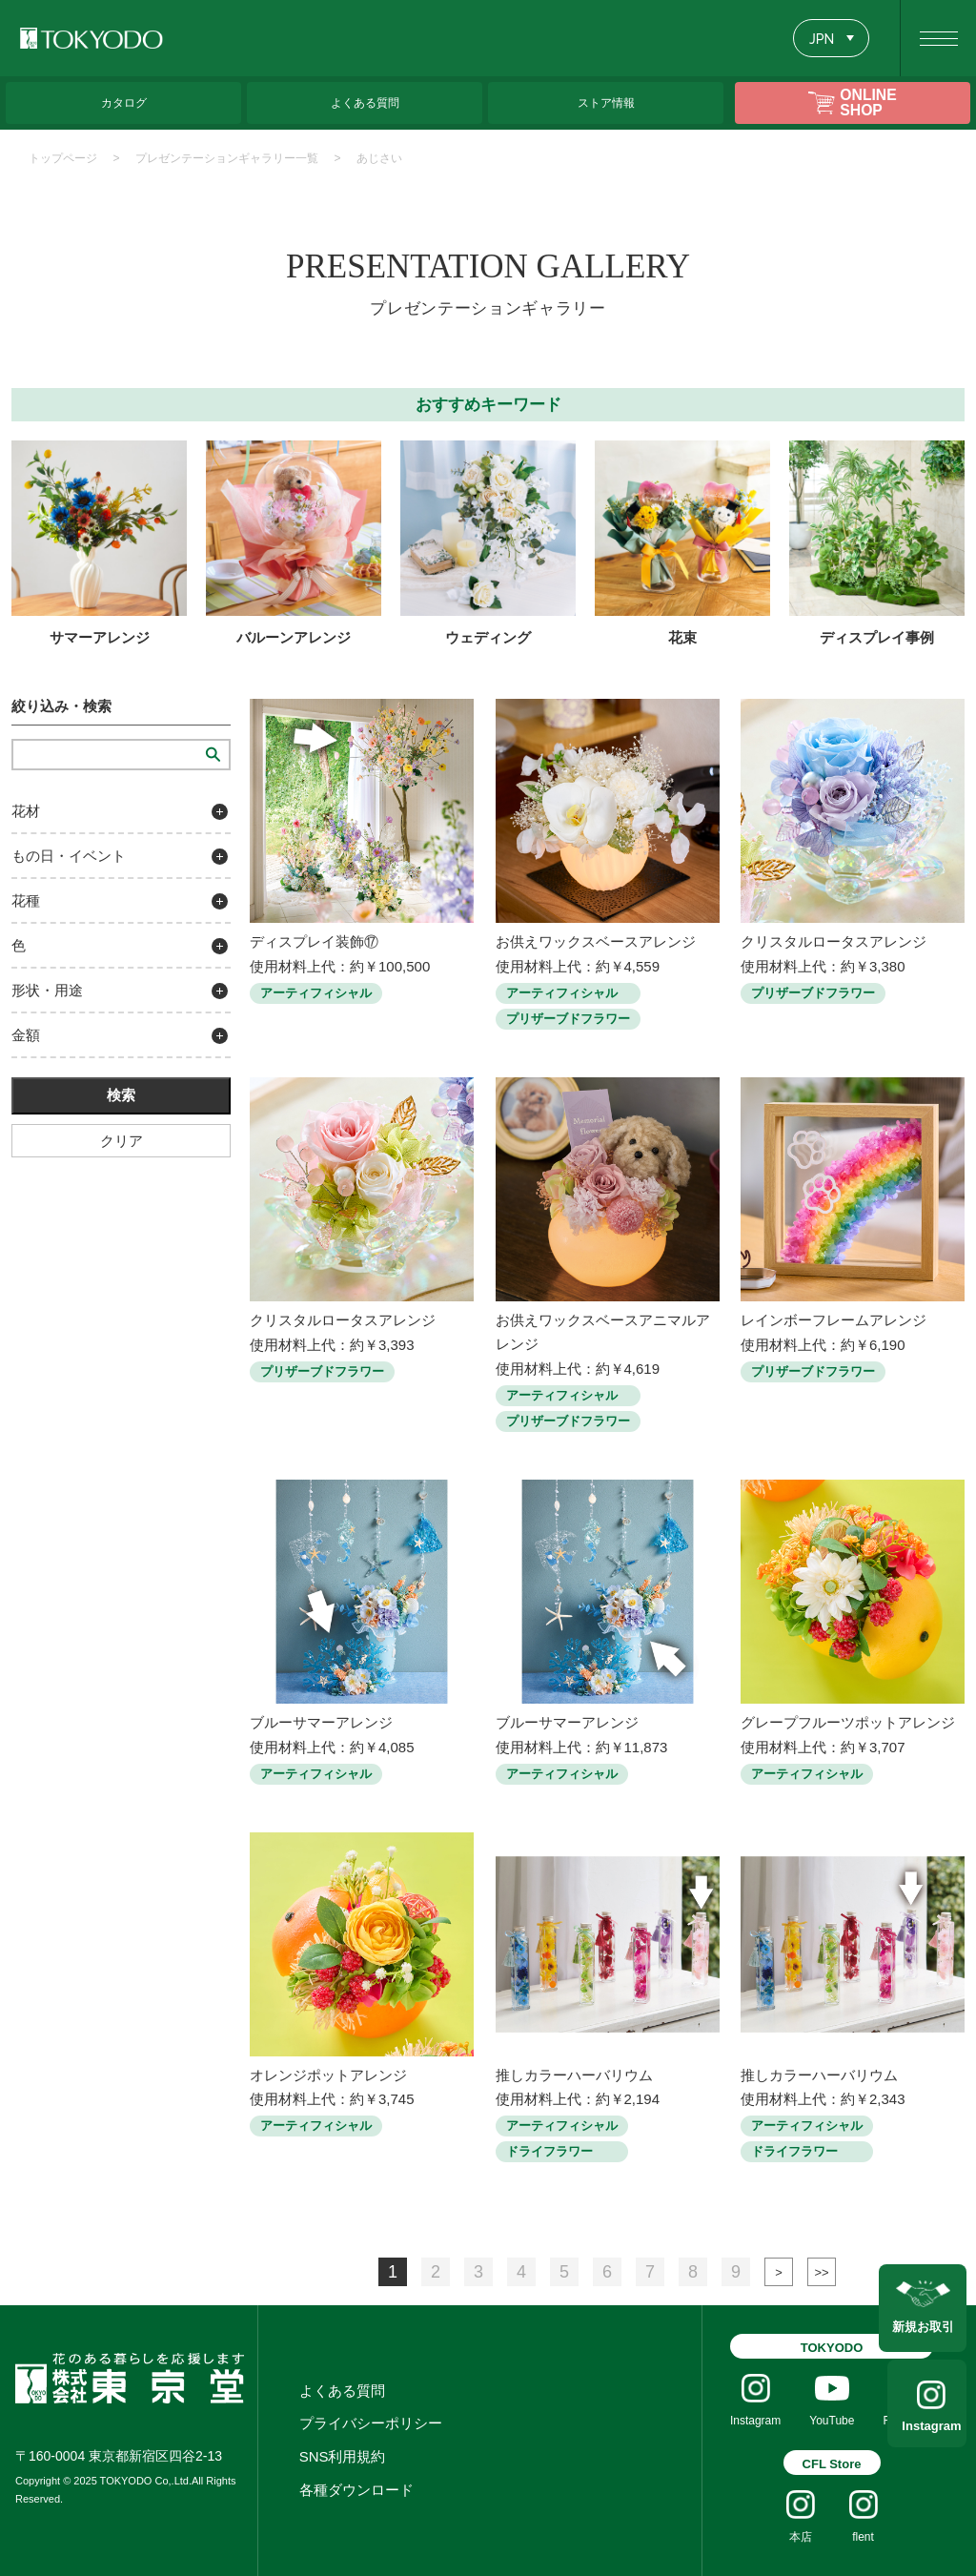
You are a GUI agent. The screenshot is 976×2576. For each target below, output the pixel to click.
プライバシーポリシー (370, 2423)
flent (863, 2537)
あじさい (379, 158)
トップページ (63, 158)
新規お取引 (923, 2325)
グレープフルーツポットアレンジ (848, 1722)
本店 (800, 2537)
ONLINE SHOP (868, 102)
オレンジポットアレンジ (328, 2075)
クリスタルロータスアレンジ (833, 941)
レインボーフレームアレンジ (833, 1320)
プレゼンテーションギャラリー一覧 (226, 158)
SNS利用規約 (342, 2456)
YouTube (831, 2420)
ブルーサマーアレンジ (321, 1722)
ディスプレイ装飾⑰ (314, 941)
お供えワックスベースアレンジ (596, 941)
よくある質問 (342, 2390)
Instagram (922, 2426)
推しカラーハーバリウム (574, 2075)
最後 (821, 2272)
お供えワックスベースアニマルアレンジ (603, 1332)
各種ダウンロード (356, 2490)
